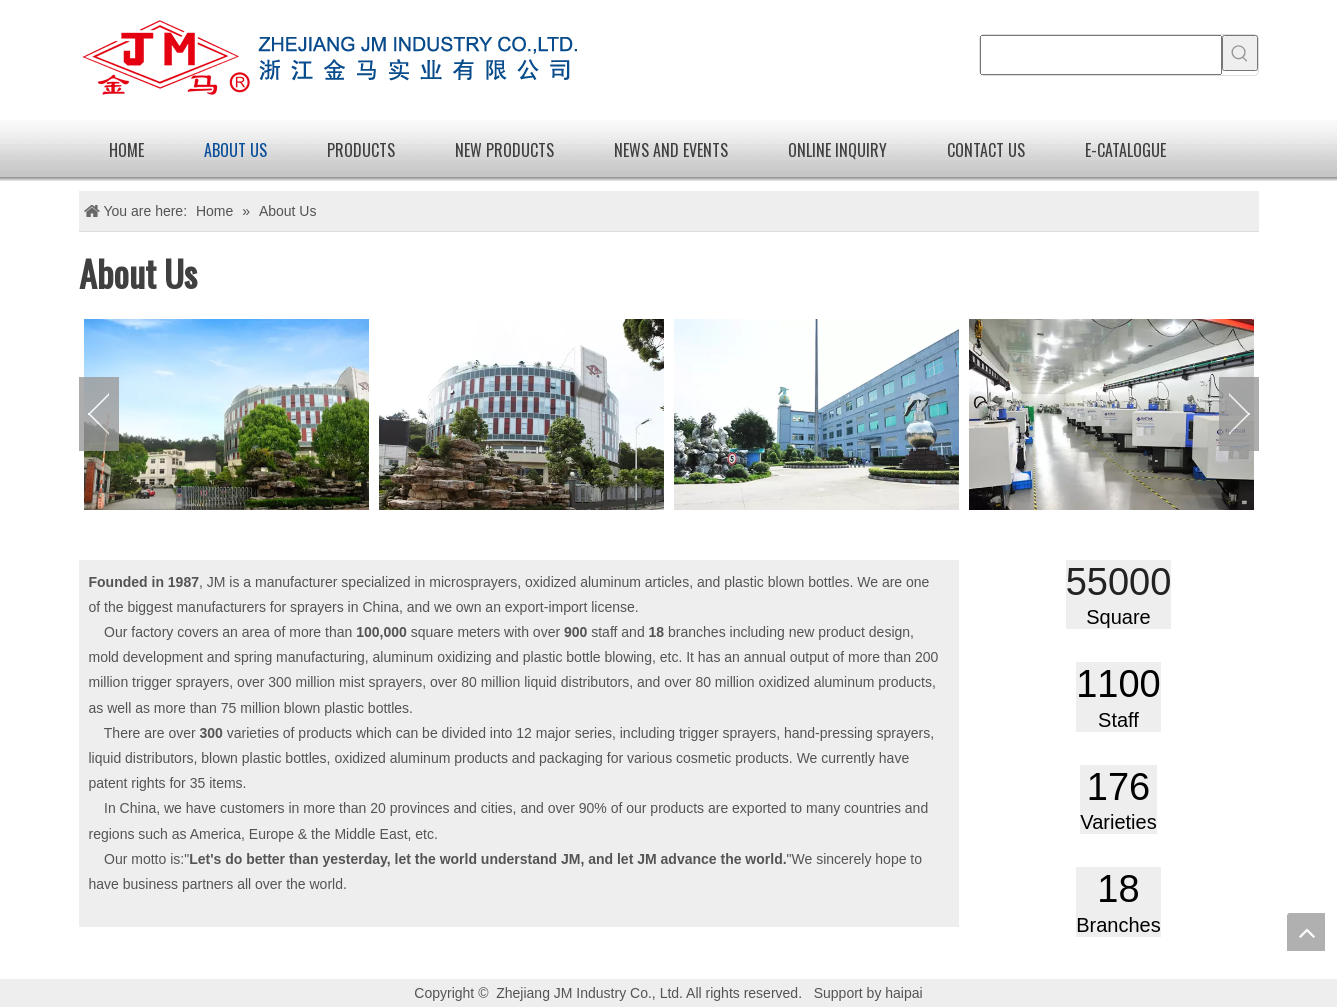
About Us (235, 150)
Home (126, 150)
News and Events (671, 150)
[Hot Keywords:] (1240, 53)
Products (361, 150)
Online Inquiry (837, 150)
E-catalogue (1125, 150)
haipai (903, 993)
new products (504, 150)
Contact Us (986, 150)
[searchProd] (1101, 55)
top (1306, 932)
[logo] (329, 60)
